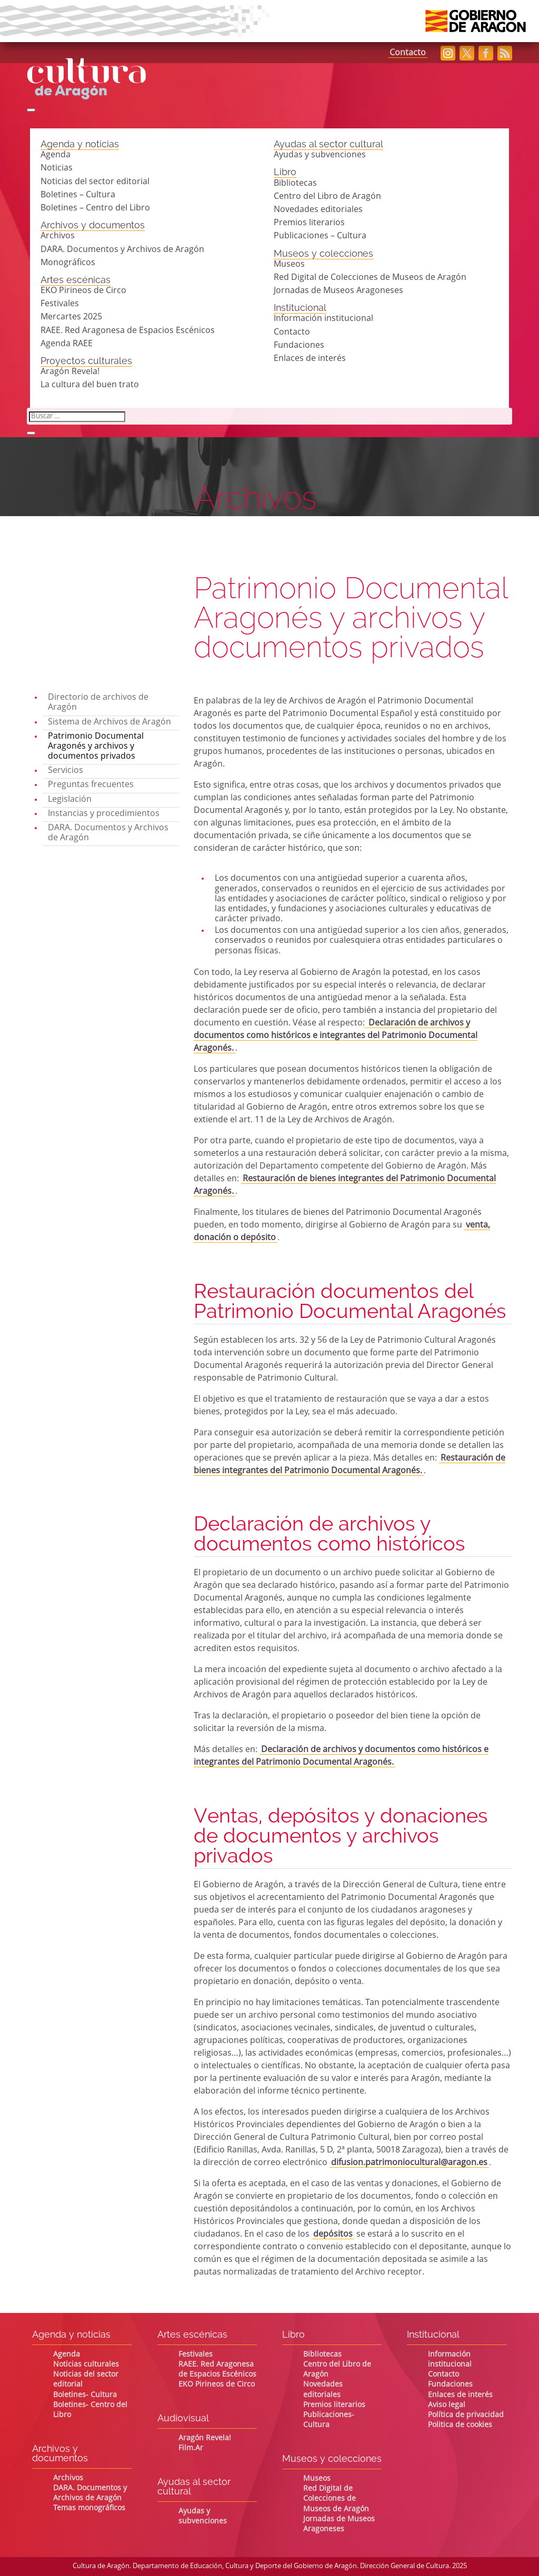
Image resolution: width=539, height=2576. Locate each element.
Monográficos (68, 263)
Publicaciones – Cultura (320, 236)
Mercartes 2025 (71, 317)
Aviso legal (446, 2405)
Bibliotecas (295, 183)
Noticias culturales (86, 2364)
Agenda (56, 155)
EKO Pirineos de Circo (83, 291)
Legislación (70, 800)
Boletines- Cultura (85, 2395)
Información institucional (323, 319)
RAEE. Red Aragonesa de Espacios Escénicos (128, 331)
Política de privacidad (466, 2415)
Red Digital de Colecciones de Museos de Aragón (370, 278)
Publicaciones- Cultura (328, 2420)
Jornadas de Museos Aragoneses (338, 291)
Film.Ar (190, 2448)
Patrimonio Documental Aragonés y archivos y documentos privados (96, 746)
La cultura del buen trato (90, 385)
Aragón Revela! (70, 372)
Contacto (408, 53)
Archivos (58, 236)
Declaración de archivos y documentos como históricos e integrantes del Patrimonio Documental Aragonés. (335, 1036)
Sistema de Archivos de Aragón (109, 722)
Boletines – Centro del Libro (95, 208)
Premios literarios (309, 223)
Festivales (60, 304)
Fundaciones (299, 345)
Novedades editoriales (318, 210)
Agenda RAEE (67, 344)
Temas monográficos (89, 2508)
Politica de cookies (460, 2425)
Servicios (65, 771)
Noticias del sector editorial (95, 182)
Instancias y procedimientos (103, 814)
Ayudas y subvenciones (320, 155)
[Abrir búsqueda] (31, 110)
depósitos (333, 2234)
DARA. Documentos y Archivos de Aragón (122, 250)
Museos (289, 264)
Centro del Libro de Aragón (327, 197)
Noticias (57, 168)
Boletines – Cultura (78, 195)
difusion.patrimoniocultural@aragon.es (409, 2163)
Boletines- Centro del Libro (90, 2410)
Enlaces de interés (310, 359)
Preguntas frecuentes (91, 785)
